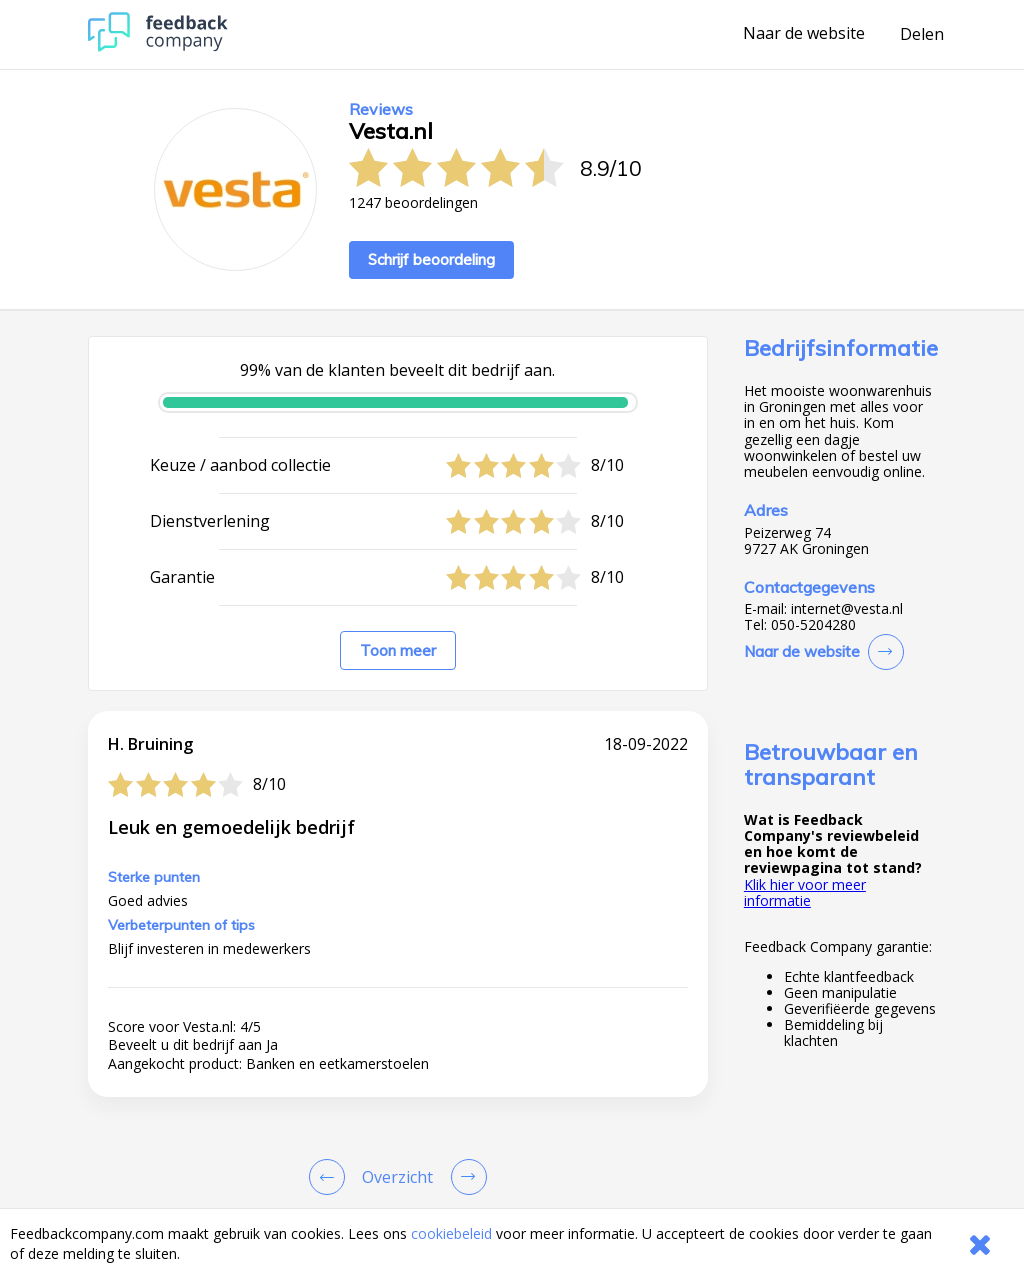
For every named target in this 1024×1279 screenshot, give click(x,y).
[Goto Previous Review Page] (331, 1177)
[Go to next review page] (465, 1177)
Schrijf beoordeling (431, 259)
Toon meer (398, 650)
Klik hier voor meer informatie (805, 892)
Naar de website (804, 34)
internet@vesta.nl (847, 609)
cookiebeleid (451, 1233)
